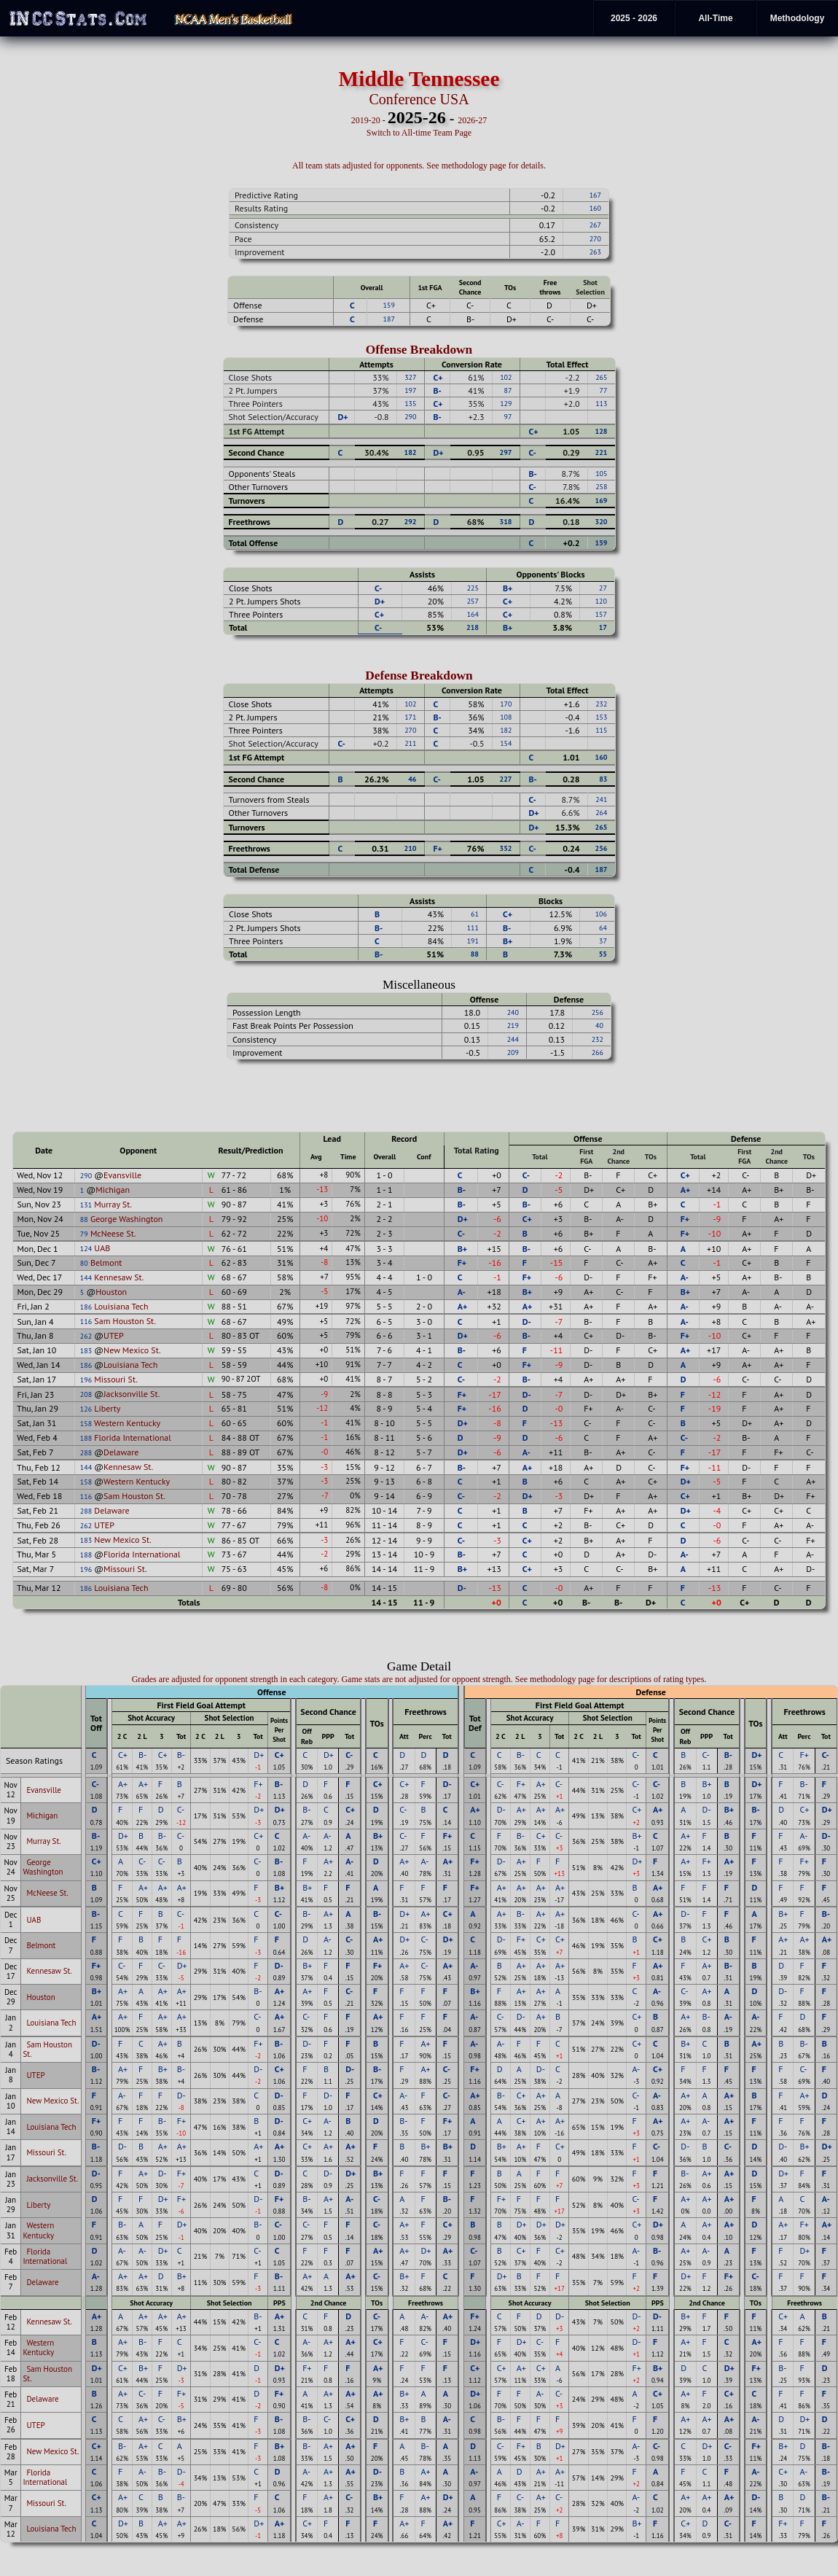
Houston (111, 1291)
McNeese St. (113, 1233)
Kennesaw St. (119, 1277)
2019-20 (365, 120)
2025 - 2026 (634, 18)
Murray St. (113, 1204)
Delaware (120, 1452)
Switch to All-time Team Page (419, 133)
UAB (102, 1247)
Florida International (132, 1437)
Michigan (112, 1189)
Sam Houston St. (125, 1320)
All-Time (715, 18)
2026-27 (472, 120)
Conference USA (419, 99)
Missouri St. (115, 1379)
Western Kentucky (127, 1422)
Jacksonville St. (131, 1393)
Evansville (122, 1175)
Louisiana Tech (121, 1306)
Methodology (797, 18)
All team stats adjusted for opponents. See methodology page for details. (419, 165)
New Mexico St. (131, 1350)
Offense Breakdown (419, 350)
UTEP (113, 1335)
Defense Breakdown (418, 675)
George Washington (126, 1218)
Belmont (106, 1262)
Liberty (107, 1408)
